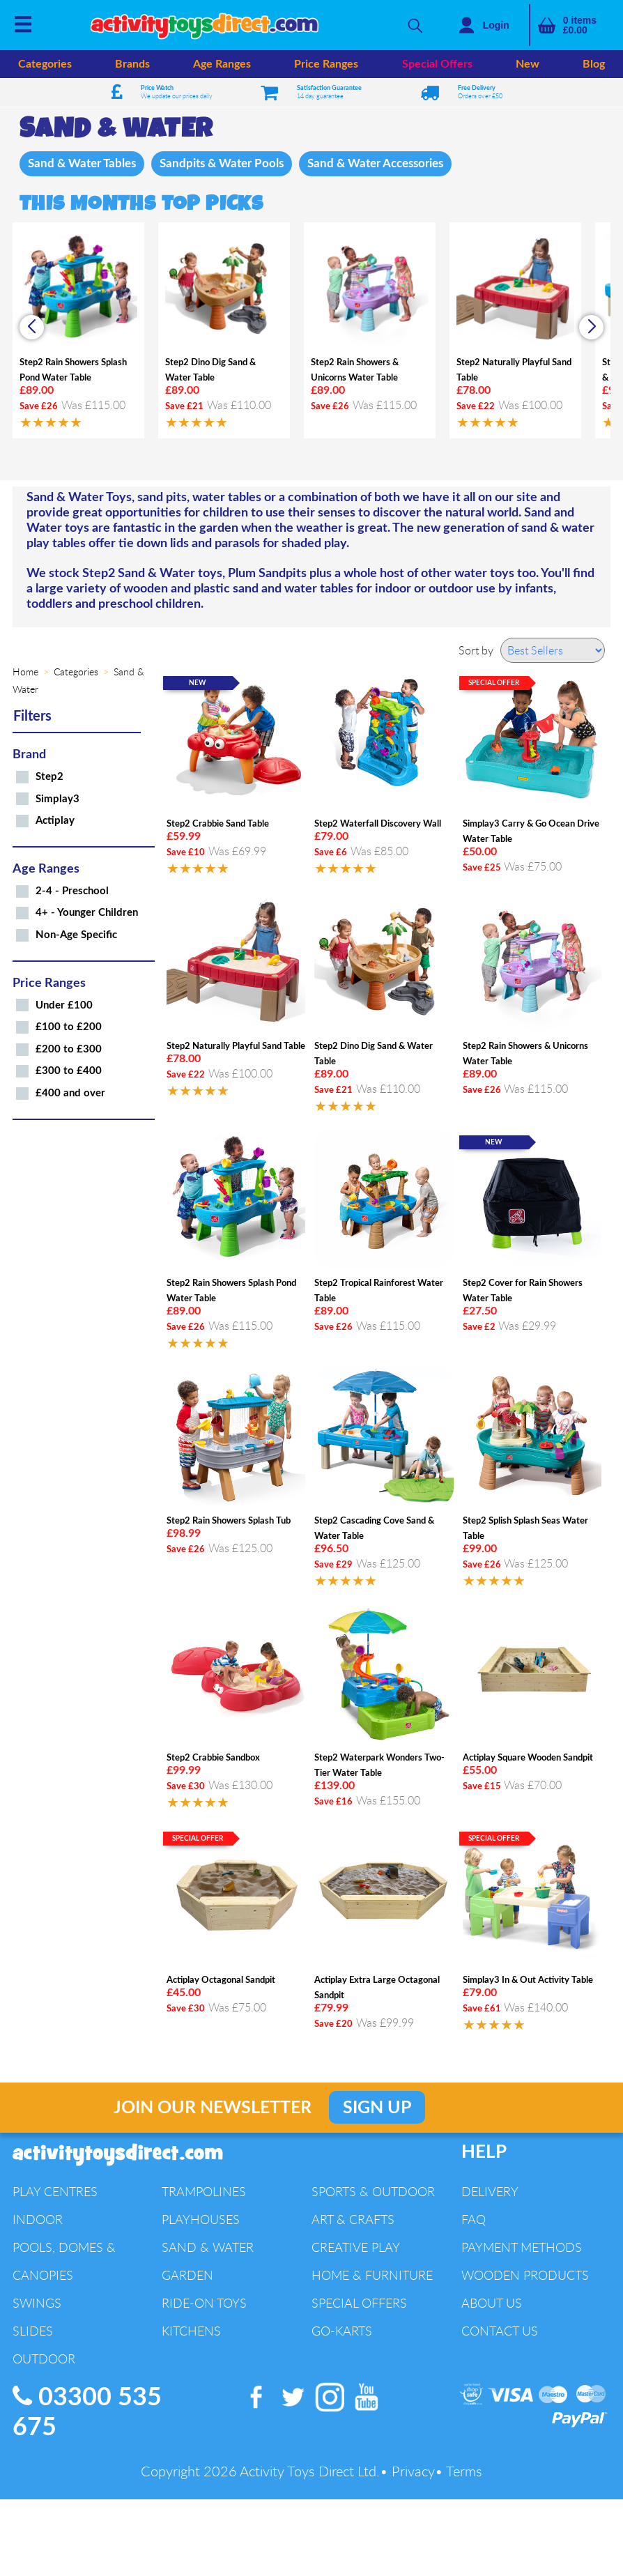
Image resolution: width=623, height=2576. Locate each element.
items (580, 25)
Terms (464, 2472)
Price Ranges (326, 64)
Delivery (489, 2192)
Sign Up (377, 2109)
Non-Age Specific (76, 936)
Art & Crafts (353, 2220)
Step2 (49, 778)
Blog (594, 64)
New (527, 64)
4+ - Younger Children (87, 914)
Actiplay (55, 822)
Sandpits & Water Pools (231, 164)
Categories (45, 64)
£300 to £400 (69, 1072)
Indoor (38, 2220)
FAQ (473, 2220)
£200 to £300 (69, 1050)
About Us (491, 2304)
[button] (591, 328)
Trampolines (204, 2192)
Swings (37, 2304)
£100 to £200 (69, 1028)
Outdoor (44, 2360)
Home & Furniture (372, 2276)
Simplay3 (57, 800)
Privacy (413, 2472)
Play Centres (55, 2192)
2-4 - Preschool (72, 892)
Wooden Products (525, 2276)
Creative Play (356, 2248)
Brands (132, 64)
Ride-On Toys (204, 2304)
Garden (187, 2276)
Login (496, 25)
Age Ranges (222, 64)
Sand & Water (208, 2248)
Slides (33, 2332)
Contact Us (499, 2332)
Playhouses (201, 2220)
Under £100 (64, 1007)
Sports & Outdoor (373, 2192)
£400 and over (70, 1094)
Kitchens (191, 2332)
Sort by (476, 651)
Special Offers (437, 64)
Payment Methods (521, 2248)
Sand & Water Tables (85, 164)
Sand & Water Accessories (394, 164)
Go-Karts (342, 2332)
